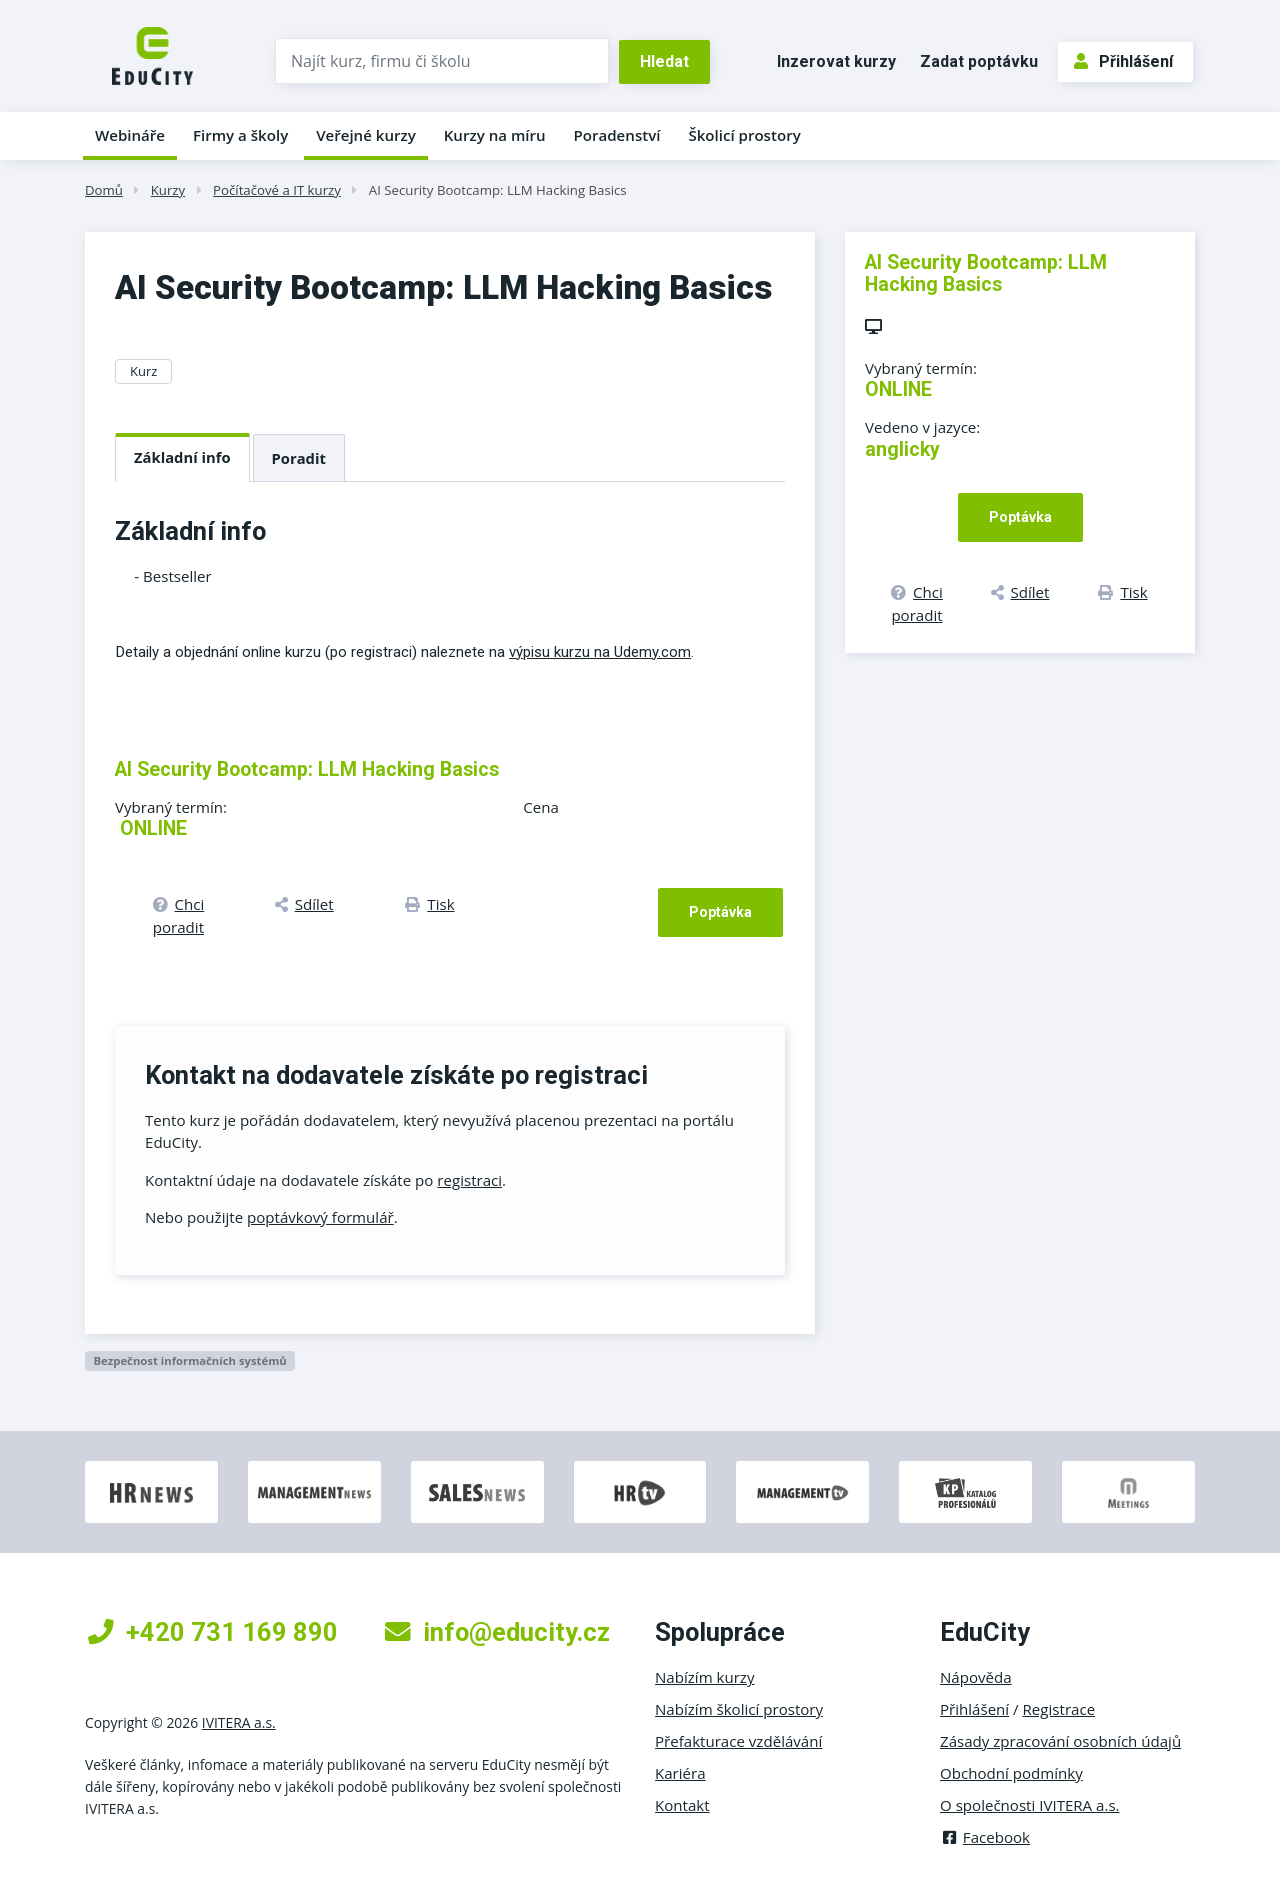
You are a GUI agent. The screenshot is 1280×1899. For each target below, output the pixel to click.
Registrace (1059, 1709)
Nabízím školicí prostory (739, 1709)
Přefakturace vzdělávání (738, 1741)
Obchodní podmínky (1011, 1773)
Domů (104, 190)
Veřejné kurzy (366, 135)
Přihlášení (1123, 61)
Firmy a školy (240, 135)
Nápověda (976, 1677)
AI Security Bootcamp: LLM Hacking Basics (498, 190)
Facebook (985, 1837)
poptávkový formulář (320, 1217)
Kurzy (168, 190)
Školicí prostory (744, 135)
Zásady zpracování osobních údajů (1060, 1741)
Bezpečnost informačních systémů (189, 1360)
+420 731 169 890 (213, 1632)
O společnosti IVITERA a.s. (1030, 1805)
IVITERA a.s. (239, 1722)
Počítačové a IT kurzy (277, 190)
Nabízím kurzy (704, 1677)
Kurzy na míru (495, 135)
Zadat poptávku (979, 61)
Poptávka (720, 912)
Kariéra (680, 1773)
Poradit (299, 458)
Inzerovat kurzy (836, 61)
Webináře (130, 135)
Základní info (182, 457)
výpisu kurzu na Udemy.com (600, 652)
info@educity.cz (497, 1632)
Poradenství (617, 135)
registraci (469, 1180)
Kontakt (682, 1805)
